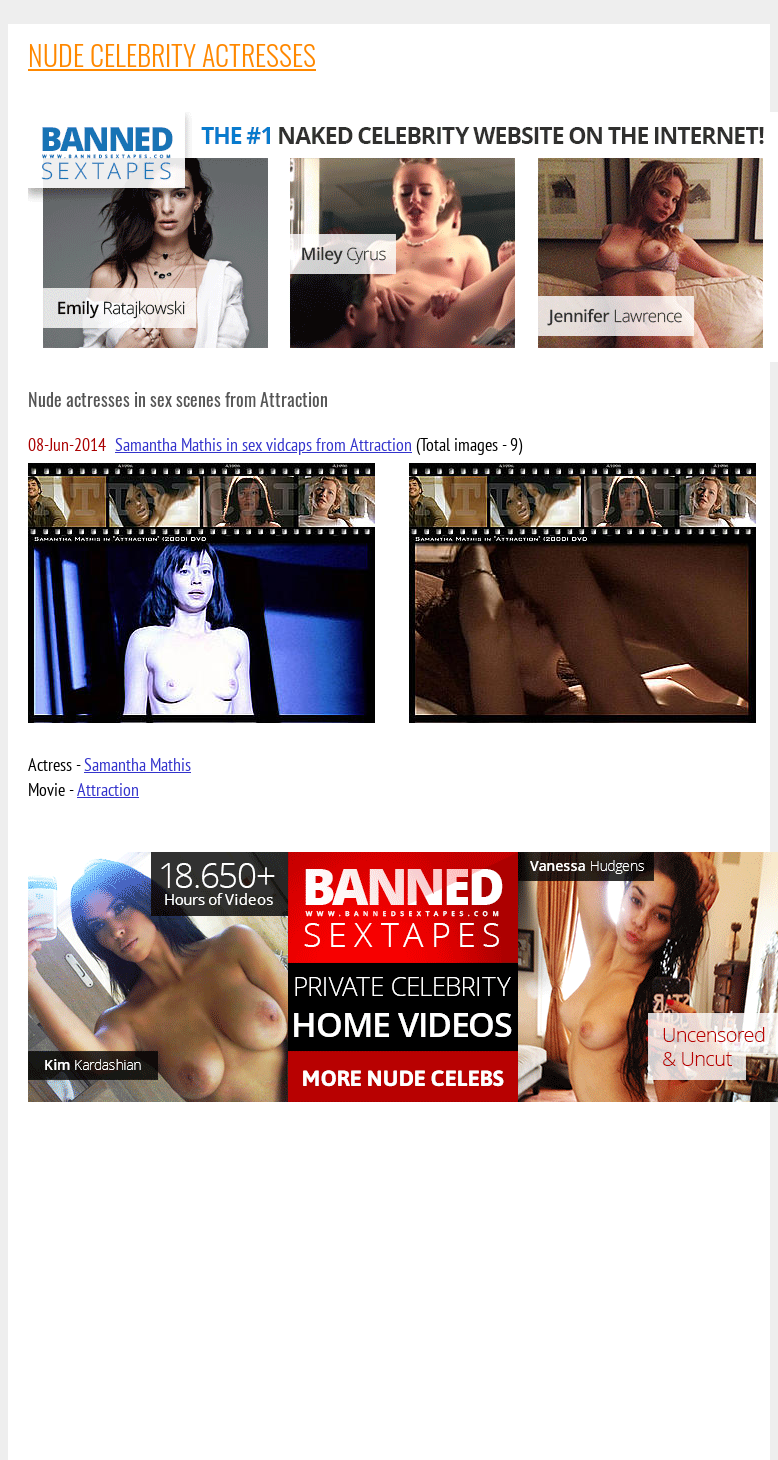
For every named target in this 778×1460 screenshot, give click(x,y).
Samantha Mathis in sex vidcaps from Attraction (263, 444)
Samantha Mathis (137, 764)
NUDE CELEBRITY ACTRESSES (172, 54)
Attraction (108, 789)
